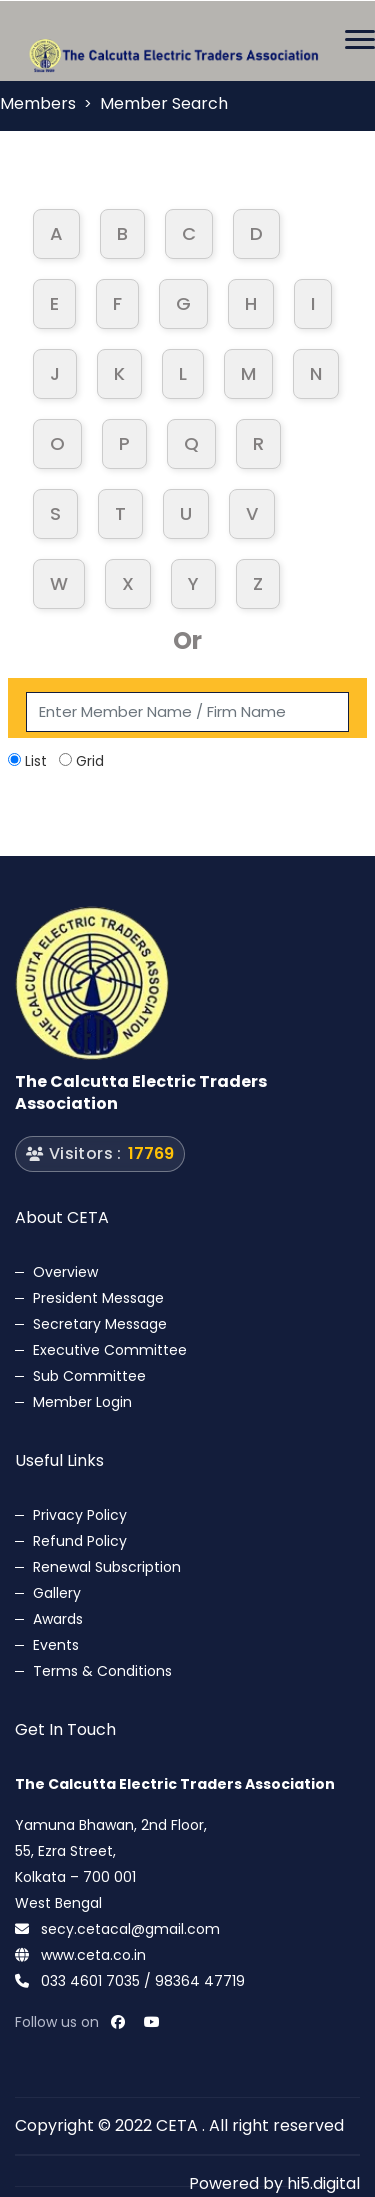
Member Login (82, 1402)
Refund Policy (80, 1541)
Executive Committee (110, 1350)
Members (38, 103)
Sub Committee (89, 1376)
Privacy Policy (80, 1515)
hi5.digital (323, 2183)
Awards (58, 1619)
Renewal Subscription (107, 1567)
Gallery (57, 1593)
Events (56, 1645)
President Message (98, 1298)
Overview (65, 1272)
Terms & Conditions (102, 1671)
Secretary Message (100, 1324)
